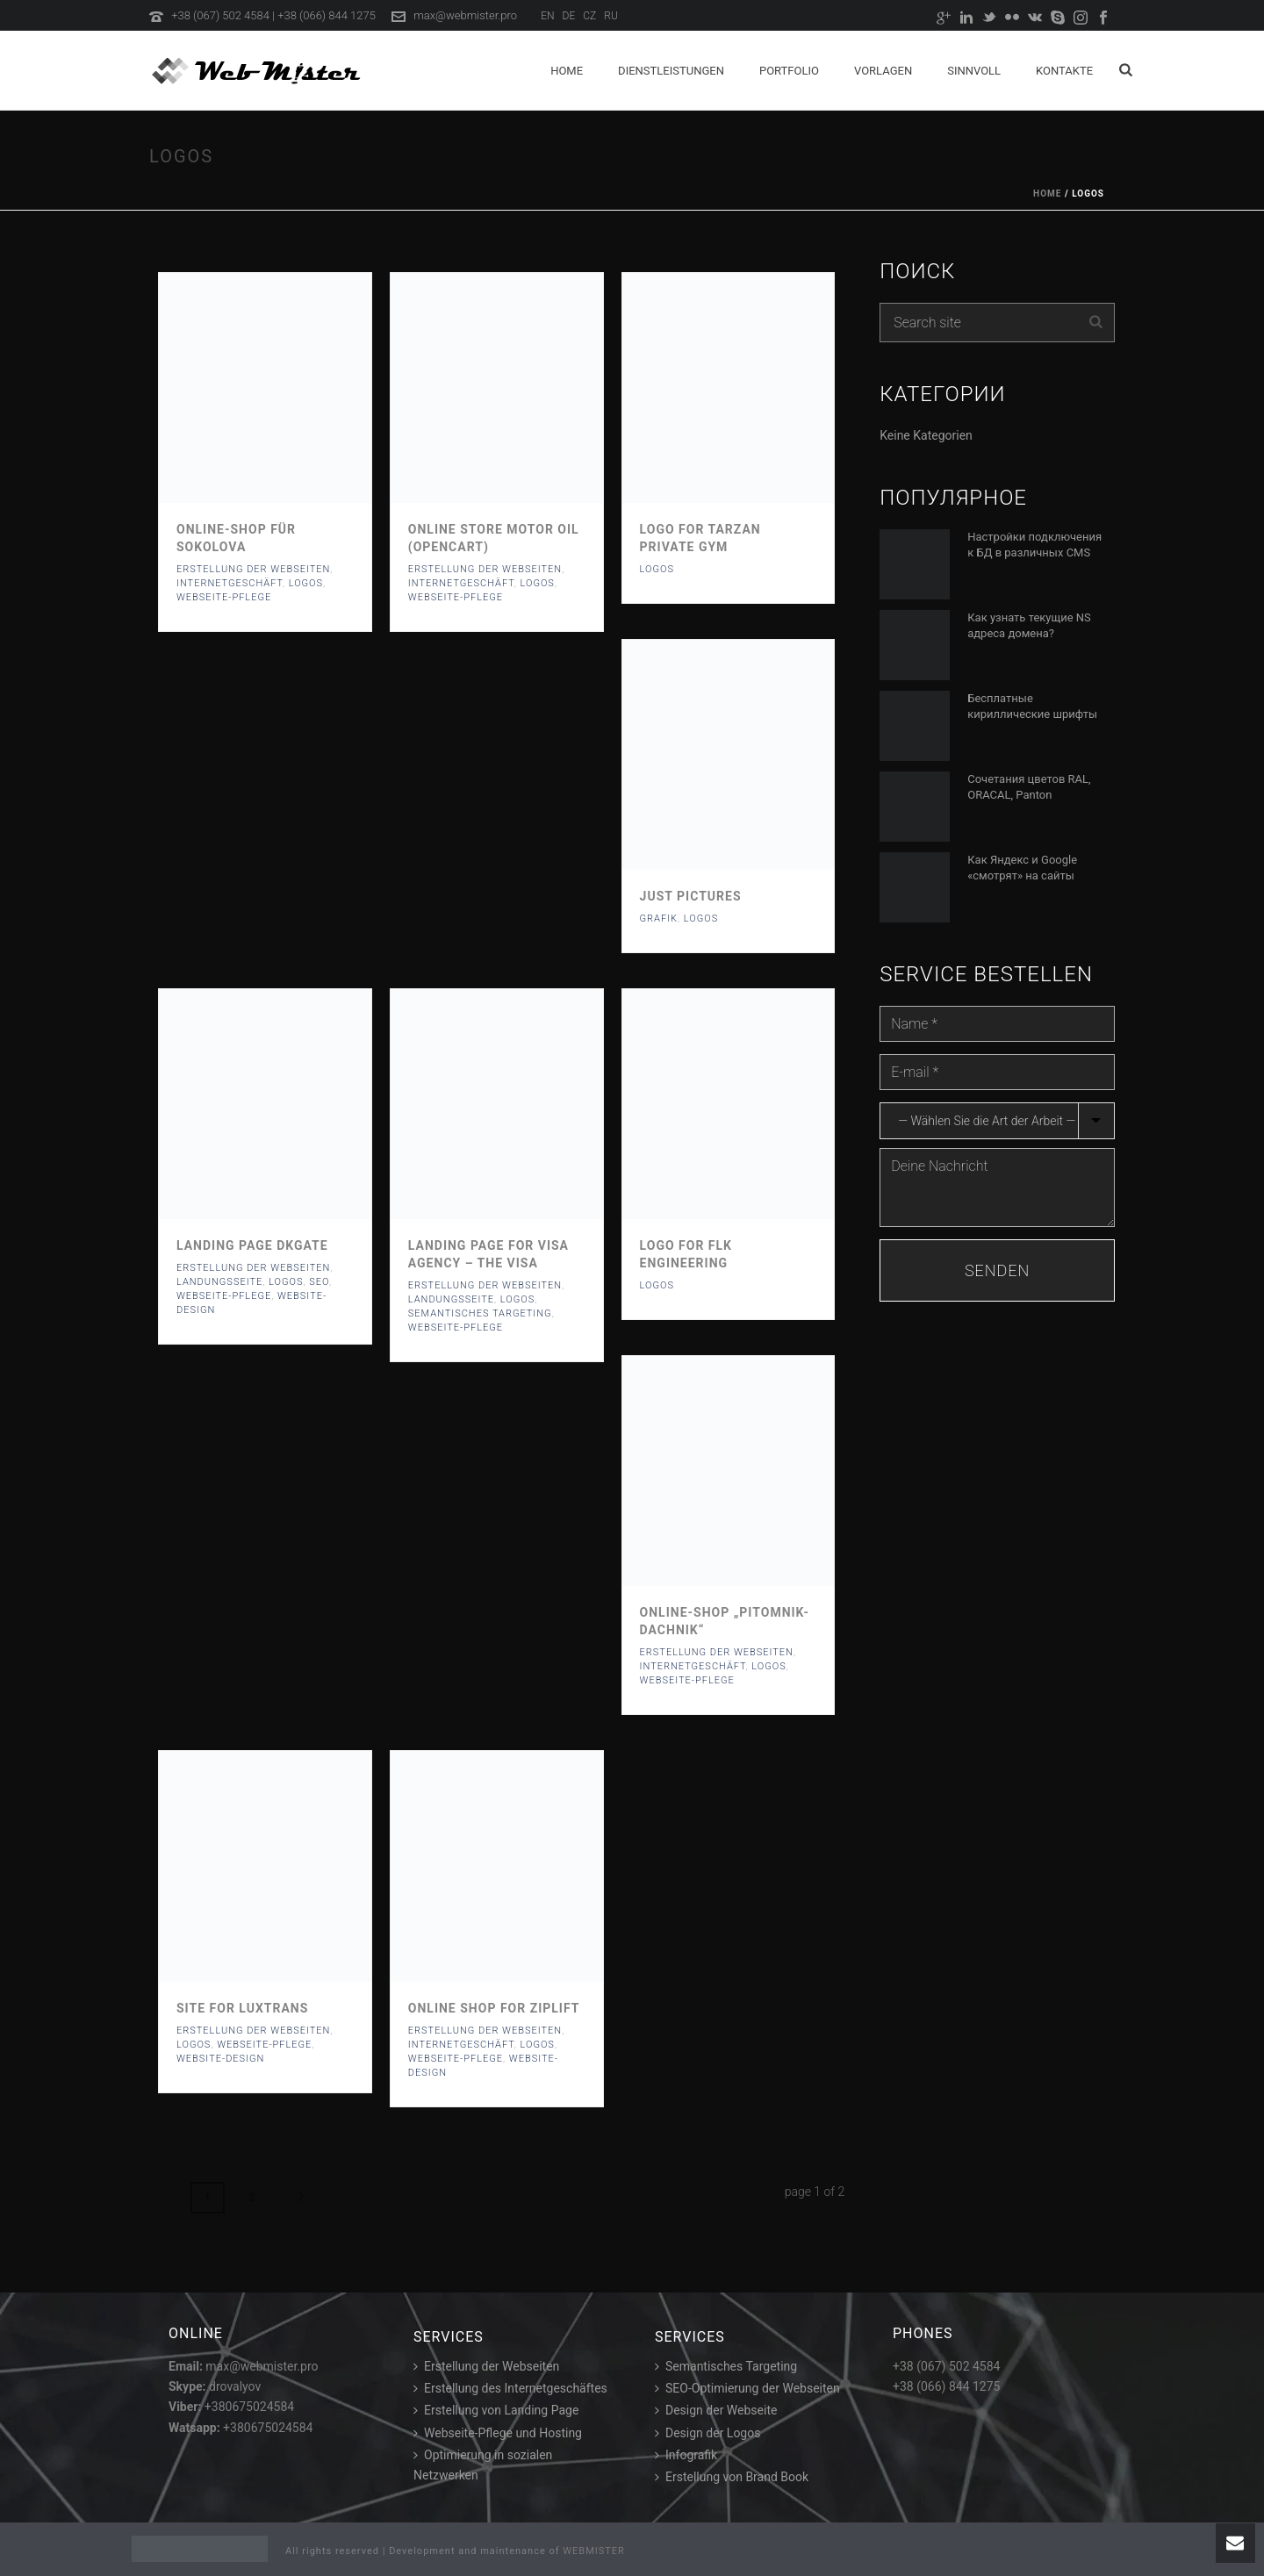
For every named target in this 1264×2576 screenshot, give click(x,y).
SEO (319, 1282)
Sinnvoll (974, 70)
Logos (306, 583)
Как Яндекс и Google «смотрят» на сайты (1022, 867)
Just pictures (691, 896)
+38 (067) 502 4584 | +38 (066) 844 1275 (273, 15)
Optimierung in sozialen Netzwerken (482, 2465)
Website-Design (220, 2058)
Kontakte (1064, 70)
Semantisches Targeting (726, 2366)
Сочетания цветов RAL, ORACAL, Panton (1028, 786)
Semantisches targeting (480, 1313)
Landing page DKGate (252, 1245)
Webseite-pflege (223, 597)
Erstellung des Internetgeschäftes (510, 2388)
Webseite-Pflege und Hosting (497, 2432)
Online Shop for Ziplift (494, 2008)
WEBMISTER (594, 2551)
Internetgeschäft (229, 583)
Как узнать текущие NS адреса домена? (1029, 625)
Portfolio (789, 70)
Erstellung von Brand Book (731, 2477)
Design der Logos (707, 2432)
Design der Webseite (716, 2410)
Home (566, 70)
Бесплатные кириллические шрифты (1032, 706)
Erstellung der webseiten (253, 569)
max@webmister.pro (465, 15)
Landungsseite (219, 1282)
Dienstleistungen (671, 70)
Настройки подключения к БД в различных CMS (1034, 544)
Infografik (686, 2455)
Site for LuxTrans (242, 2008)
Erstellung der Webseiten (486, 2366)
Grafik (659, 918)
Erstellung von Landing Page (495, 2410)
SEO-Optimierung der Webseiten (747, 2388)
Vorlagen (883, 70)
